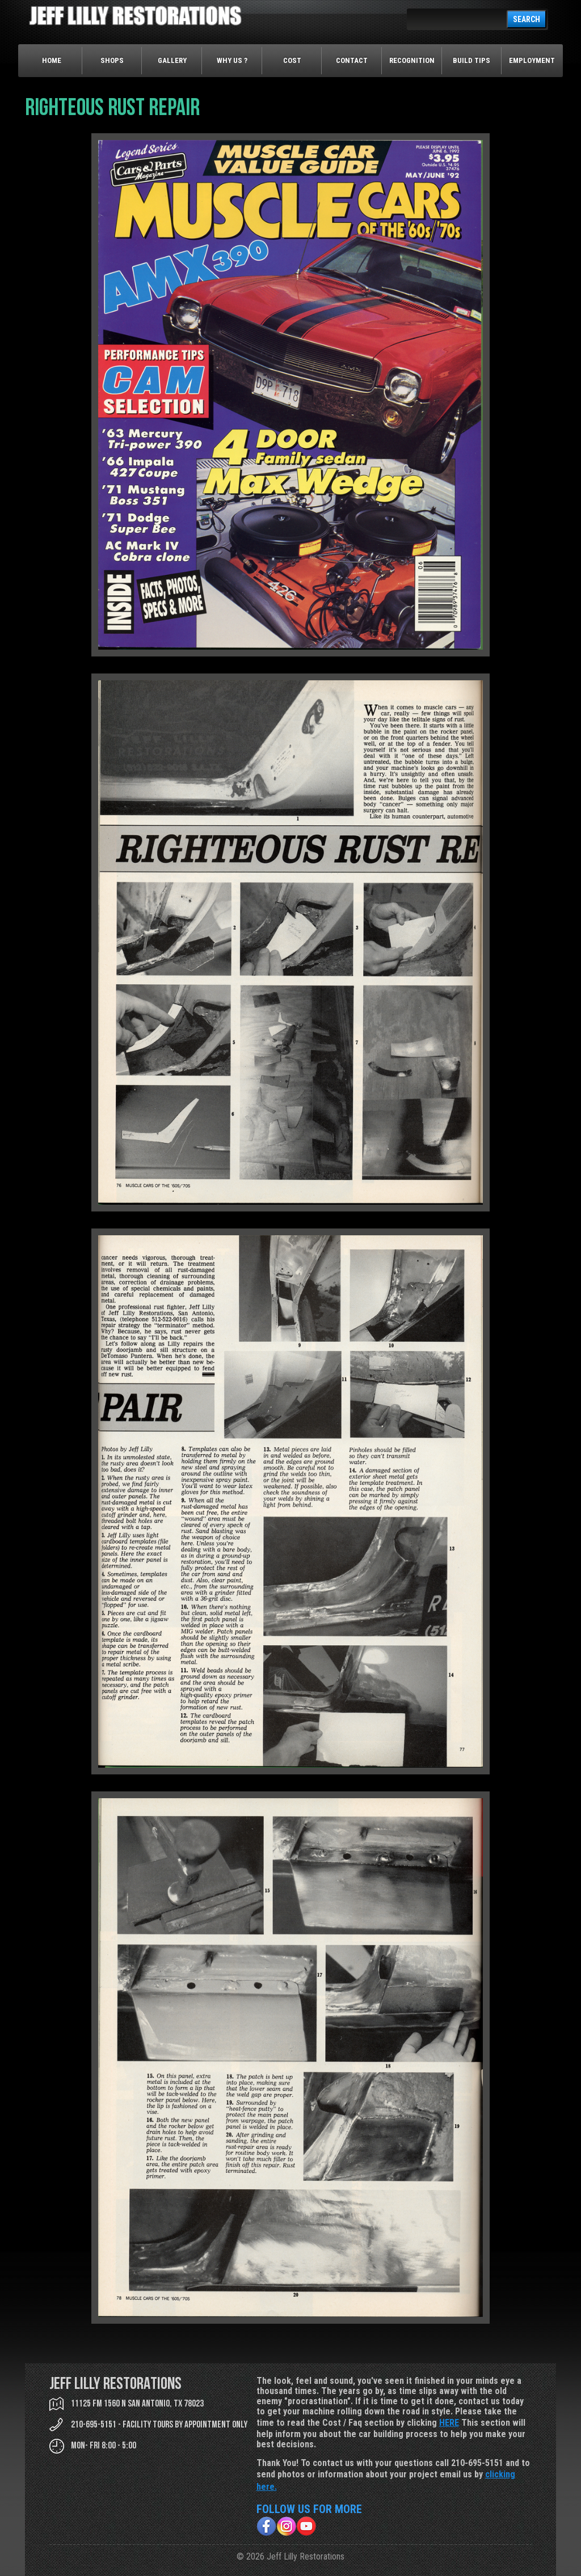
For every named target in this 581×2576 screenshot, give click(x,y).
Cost (292, 60)
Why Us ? (232, 60)
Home (51, 60)
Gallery (172, 60)
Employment (532, 60)
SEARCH (526, 19)
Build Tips (471, 60)
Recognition (412, 60)
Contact (352, 60)
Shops (112, 60)
